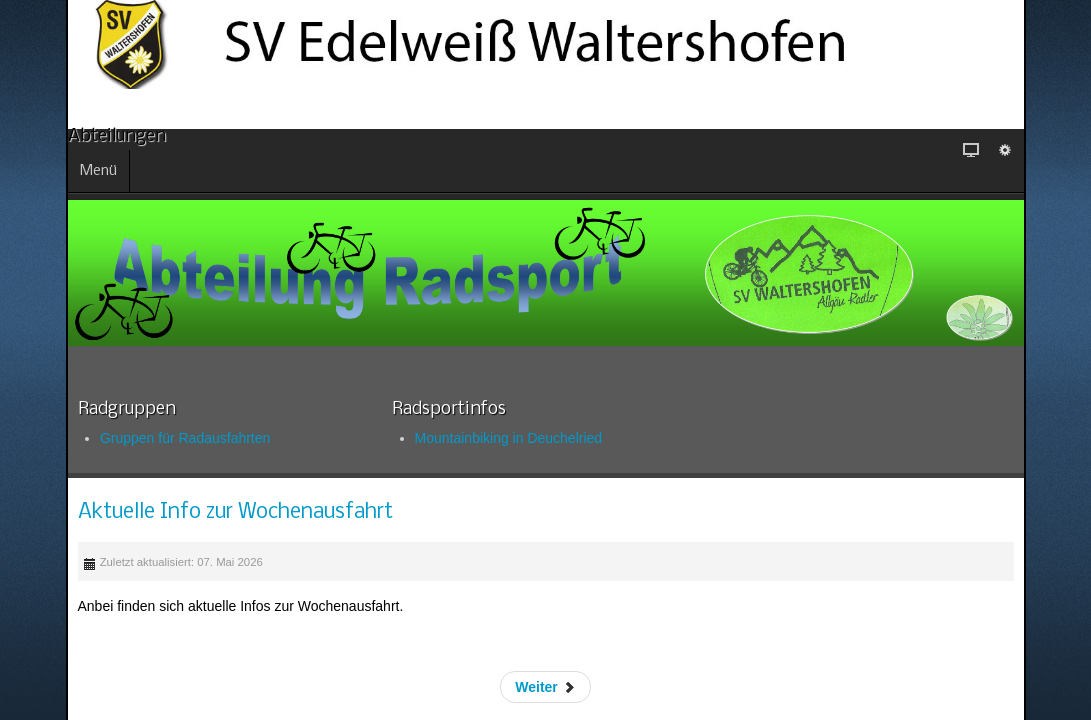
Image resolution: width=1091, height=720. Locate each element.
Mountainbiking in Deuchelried (417, 426)
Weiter (658, 668)
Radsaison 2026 (162, 590)
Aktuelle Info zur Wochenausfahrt (438, 501)
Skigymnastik (154, 614)
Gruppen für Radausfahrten (173, 426)
